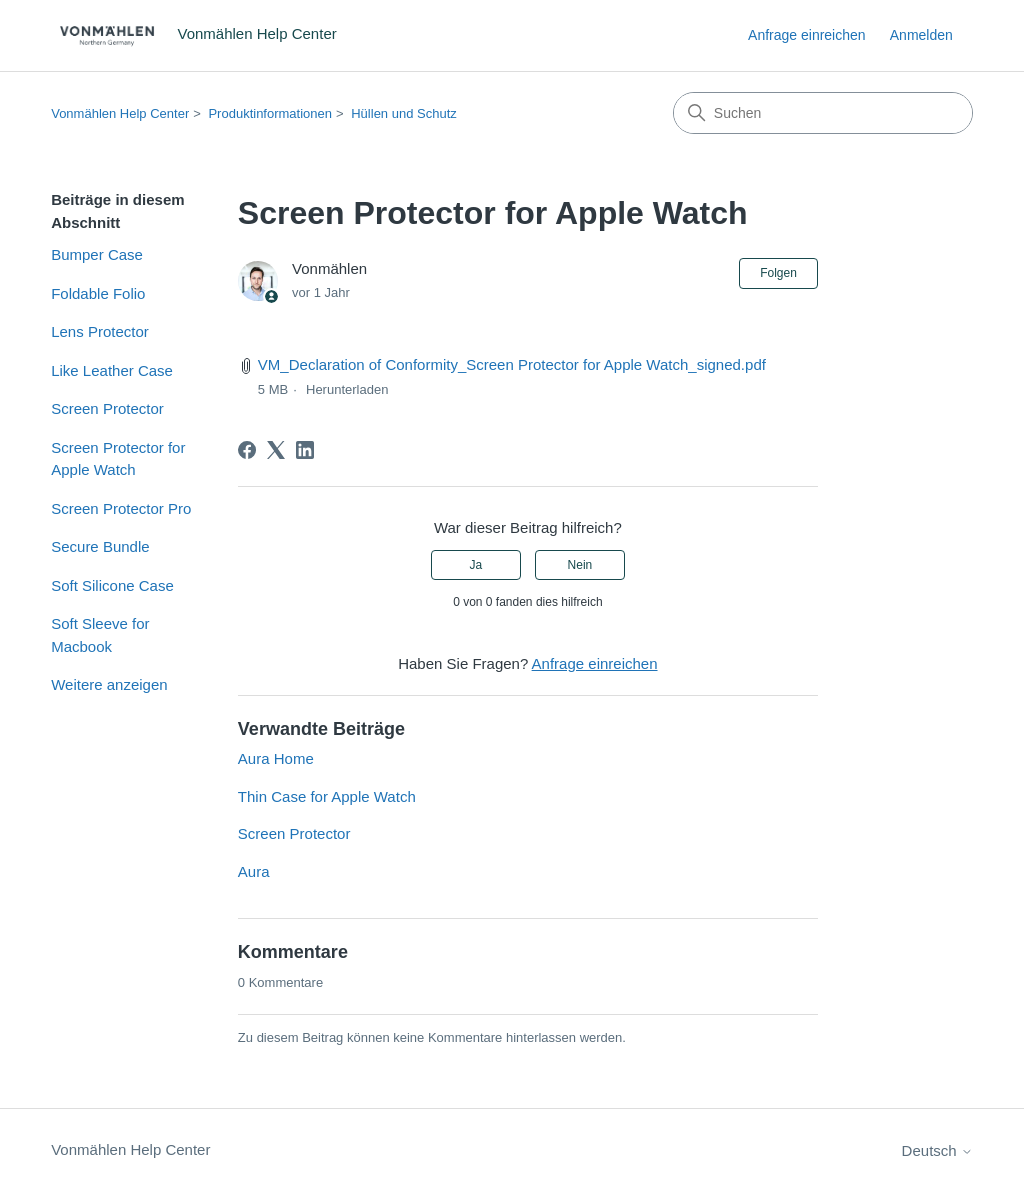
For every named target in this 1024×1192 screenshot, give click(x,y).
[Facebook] (247, 450)
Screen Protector (107, 408)
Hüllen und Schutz (404, 113)
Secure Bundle (100, 546)
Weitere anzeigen (109, 684)
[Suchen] (823, 113)
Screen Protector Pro (121, 508)
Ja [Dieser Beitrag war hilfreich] (475, 565)
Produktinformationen (270, 113)
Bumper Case (97, 254)
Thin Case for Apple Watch (327, 796)
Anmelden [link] (921, 35)
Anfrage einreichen (807, 35)
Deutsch (937, 1150)
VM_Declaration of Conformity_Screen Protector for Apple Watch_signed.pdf (512, 364)
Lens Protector (100, 331)
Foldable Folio (98, 293)
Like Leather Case (112, 370)
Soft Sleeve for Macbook (100, 635)
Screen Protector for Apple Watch (118, 459)
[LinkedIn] (305, 450)
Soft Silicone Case (112, 585)
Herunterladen (347, 389)
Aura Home (276, 758)
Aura (254, 871)
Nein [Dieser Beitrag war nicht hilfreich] (580, 565)
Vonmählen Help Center (120, 113)
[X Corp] (276, 450)
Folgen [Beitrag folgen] (778, 273)
